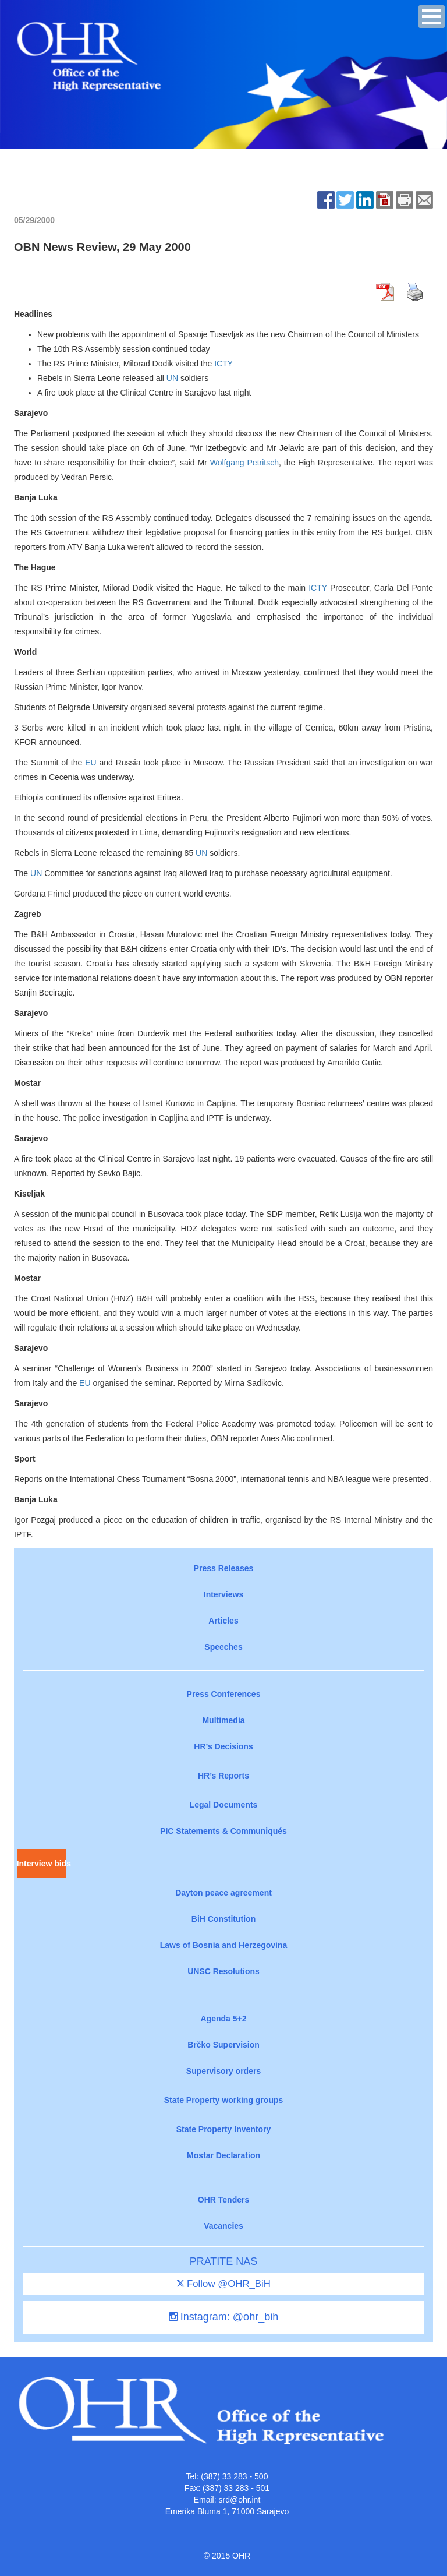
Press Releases (224, 1568)
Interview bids (41, 1863)
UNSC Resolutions (223, 1971)
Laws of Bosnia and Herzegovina (224, 1945)
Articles (223, 1620)
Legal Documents (224, 1804)
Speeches (223, 1647)
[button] (431, 16)
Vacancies (223, 2226)
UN (172, 378)
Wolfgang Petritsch (244, 462)
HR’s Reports (223, 1775)
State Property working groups (223, 2100)
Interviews (223, 1594)
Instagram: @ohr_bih (223, 2317)
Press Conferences (224, 1694)
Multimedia (223, 1720)
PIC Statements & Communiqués (223, 1831)
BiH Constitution (223, 1919)
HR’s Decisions (223, 1746)
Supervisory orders (223, 2071)
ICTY (223, 363)
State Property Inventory (223, 2129)
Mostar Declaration (223, 2155)
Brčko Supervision (223, 2044)
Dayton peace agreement (223, 1892)
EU (90, 762)
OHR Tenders (223, 2199)
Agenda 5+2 (224, 2018)
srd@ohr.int (239, 2499)
